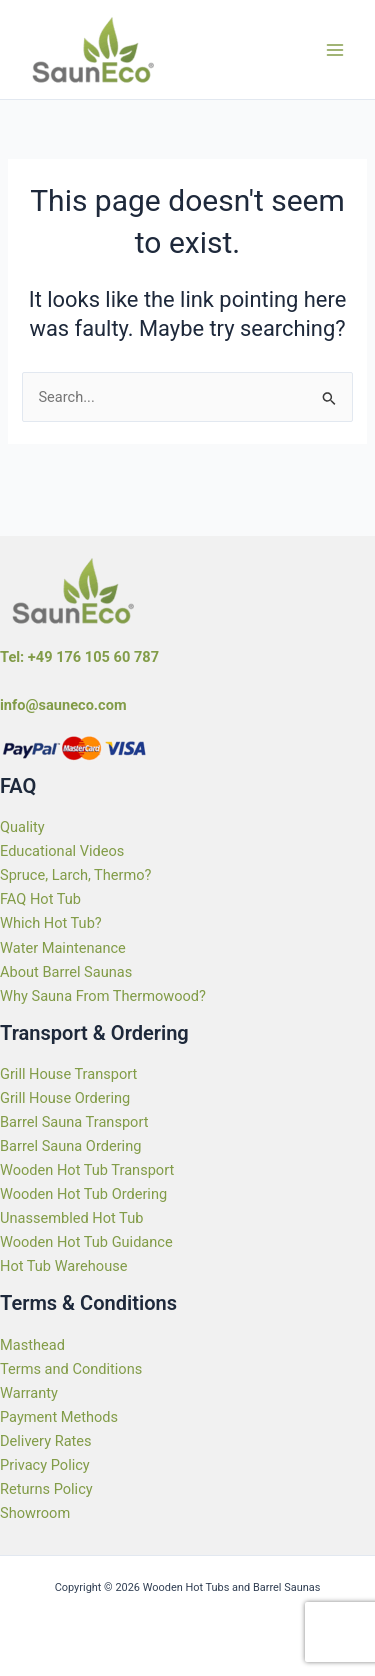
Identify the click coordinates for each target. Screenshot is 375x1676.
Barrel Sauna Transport (74, 1122)
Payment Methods (59, 1417)
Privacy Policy (45, 1465)
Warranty (29, 1393)
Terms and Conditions (71, 1369)
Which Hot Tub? (51, 923)
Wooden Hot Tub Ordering (83, 1194)
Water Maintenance (63, 948)
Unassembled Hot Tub (71, 1218)
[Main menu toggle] (335, 49)
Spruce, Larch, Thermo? (76, 875)
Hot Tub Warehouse (63, 1266)
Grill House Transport (68, 1074)
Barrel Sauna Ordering (70, 1146)
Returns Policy (46, 1489)
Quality (22, 827)
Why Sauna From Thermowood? (103, 996)
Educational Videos (62, 851)
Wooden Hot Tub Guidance (86, 1242)
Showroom (35, 1513)
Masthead (32, 1345)
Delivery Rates (46, 1441)
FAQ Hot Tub (40, 899)
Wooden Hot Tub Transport (87, 1170)
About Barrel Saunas (66, 972)
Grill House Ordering (65, 1098)
